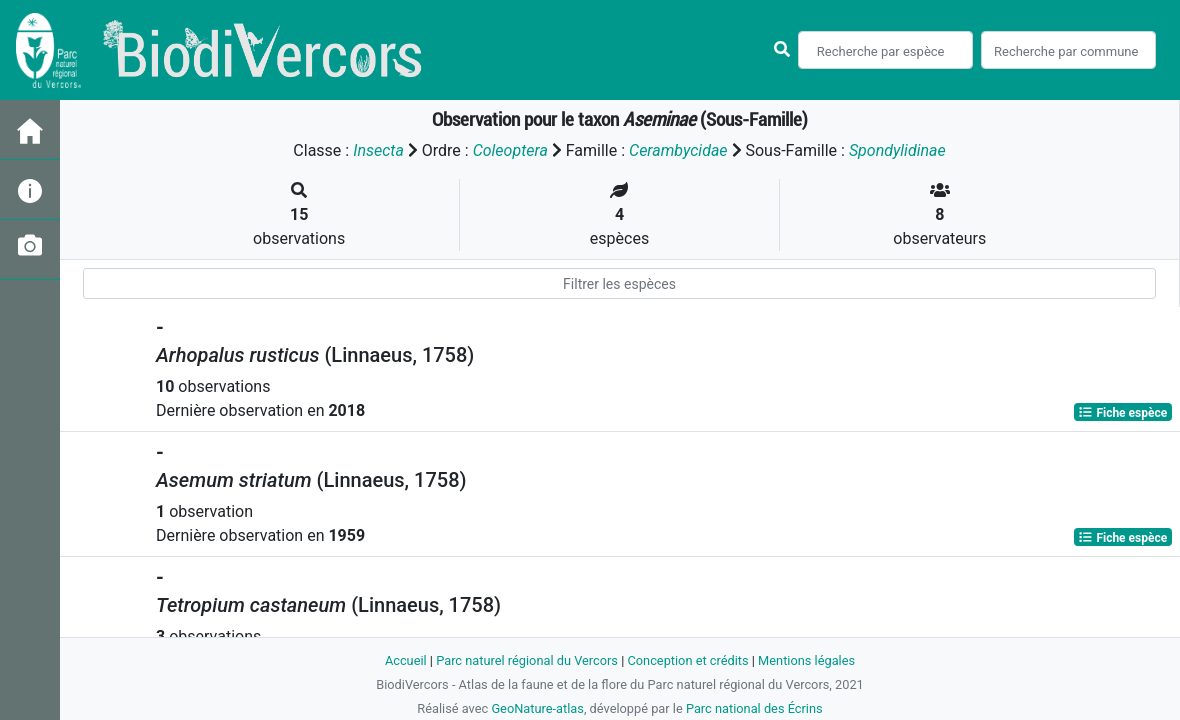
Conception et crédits (687, 660)
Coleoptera (510, 150)
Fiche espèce (1122, 412)
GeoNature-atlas (537, 708)
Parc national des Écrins (754, 708)
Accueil (406, 660)
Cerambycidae (678, 150)
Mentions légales (806, 660)
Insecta (378, 150)
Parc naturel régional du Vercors (527, 660)
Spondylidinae (897, 150)
